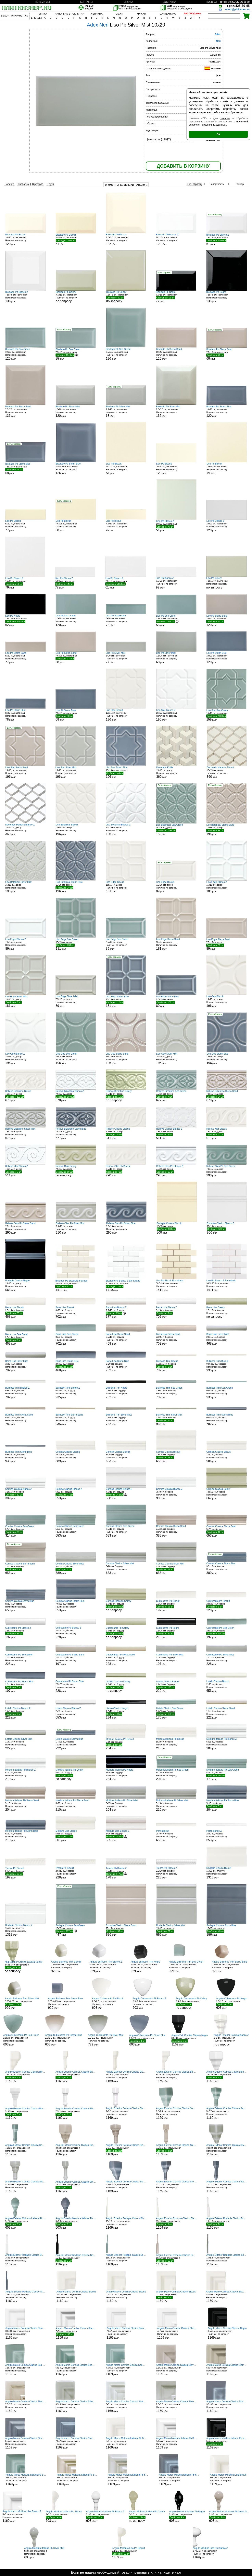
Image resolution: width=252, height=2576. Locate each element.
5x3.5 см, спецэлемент (147, 2516)
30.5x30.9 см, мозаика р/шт (75, 1285)
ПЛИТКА (42, 13)
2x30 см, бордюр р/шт (226, 1686)
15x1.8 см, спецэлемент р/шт (126, 2223)
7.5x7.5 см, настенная (126, 297)
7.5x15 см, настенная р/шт (76, 239)
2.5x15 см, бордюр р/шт (25, 1312)
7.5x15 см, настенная (76, 297)
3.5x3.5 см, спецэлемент (23, 1967)
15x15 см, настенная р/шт (227, 468)
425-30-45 (238, 5)
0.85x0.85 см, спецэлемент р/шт (66, 1966)
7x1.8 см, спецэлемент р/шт (126, 2076)
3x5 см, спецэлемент (231, 2040)
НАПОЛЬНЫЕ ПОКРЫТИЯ (69, 13)
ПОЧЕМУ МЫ (42, 2)
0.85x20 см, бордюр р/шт (226, 1366)
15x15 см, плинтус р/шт (76, 1930)
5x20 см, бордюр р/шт (126, 1456)
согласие (225, 118)
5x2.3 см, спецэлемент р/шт (25, 2223)
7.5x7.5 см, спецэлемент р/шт (126, 2296)
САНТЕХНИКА (168, 13)
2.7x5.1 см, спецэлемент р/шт (210, 2553)
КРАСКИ (141, 13)
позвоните (141, 2572)
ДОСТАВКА (169, 2)
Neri (218, 41)
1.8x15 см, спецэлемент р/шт (226, 2223)
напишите (166, 2572)
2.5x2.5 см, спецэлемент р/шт (107, 2003)
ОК (218, 134)
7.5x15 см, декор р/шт (176, 887)
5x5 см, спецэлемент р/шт (226, 2296)
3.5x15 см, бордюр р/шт (76, 1456)
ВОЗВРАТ (212, 2)
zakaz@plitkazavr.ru (237, 9)
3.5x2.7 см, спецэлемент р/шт (176, 2113)
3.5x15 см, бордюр (126, 1606)
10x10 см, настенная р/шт (126, 468)
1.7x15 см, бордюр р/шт (176, 1686)
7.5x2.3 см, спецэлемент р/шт (25, 2150)
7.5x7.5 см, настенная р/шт (126, 239)
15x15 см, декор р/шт (176, 772)
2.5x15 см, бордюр (226, 1312)
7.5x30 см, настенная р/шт (126, 526)
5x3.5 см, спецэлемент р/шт (176, 2076)
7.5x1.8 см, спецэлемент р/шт (76, 2076)
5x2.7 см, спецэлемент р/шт (226, 2113)
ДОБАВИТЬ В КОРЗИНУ (183, 166)
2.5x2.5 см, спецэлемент (191, 2003)
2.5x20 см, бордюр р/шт (226, 1606)
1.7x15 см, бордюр (126, 1686)
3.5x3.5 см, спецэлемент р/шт (189, 2040)
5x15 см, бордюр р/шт (126, 1744)
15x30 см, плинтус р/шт (226, 1873)
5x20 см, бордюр (76, 1774)
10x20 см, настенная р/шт (25, 239)
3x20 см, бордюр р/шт (76, 1312)
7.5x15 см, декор (126, 1096)
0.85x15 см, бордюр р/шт (176, 1366)
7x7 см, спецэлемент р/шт (175, 2296)
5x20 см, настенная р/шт (25, 526)
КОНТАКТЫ (86, 2)
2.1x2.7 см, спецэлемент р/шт (128, 2553)
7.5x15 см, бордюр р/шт (176, 1456)
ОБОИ (119, 13)
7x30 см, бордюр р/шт (226, 1456)
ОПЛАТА (128, 2)
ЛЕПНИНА (96, 13)
